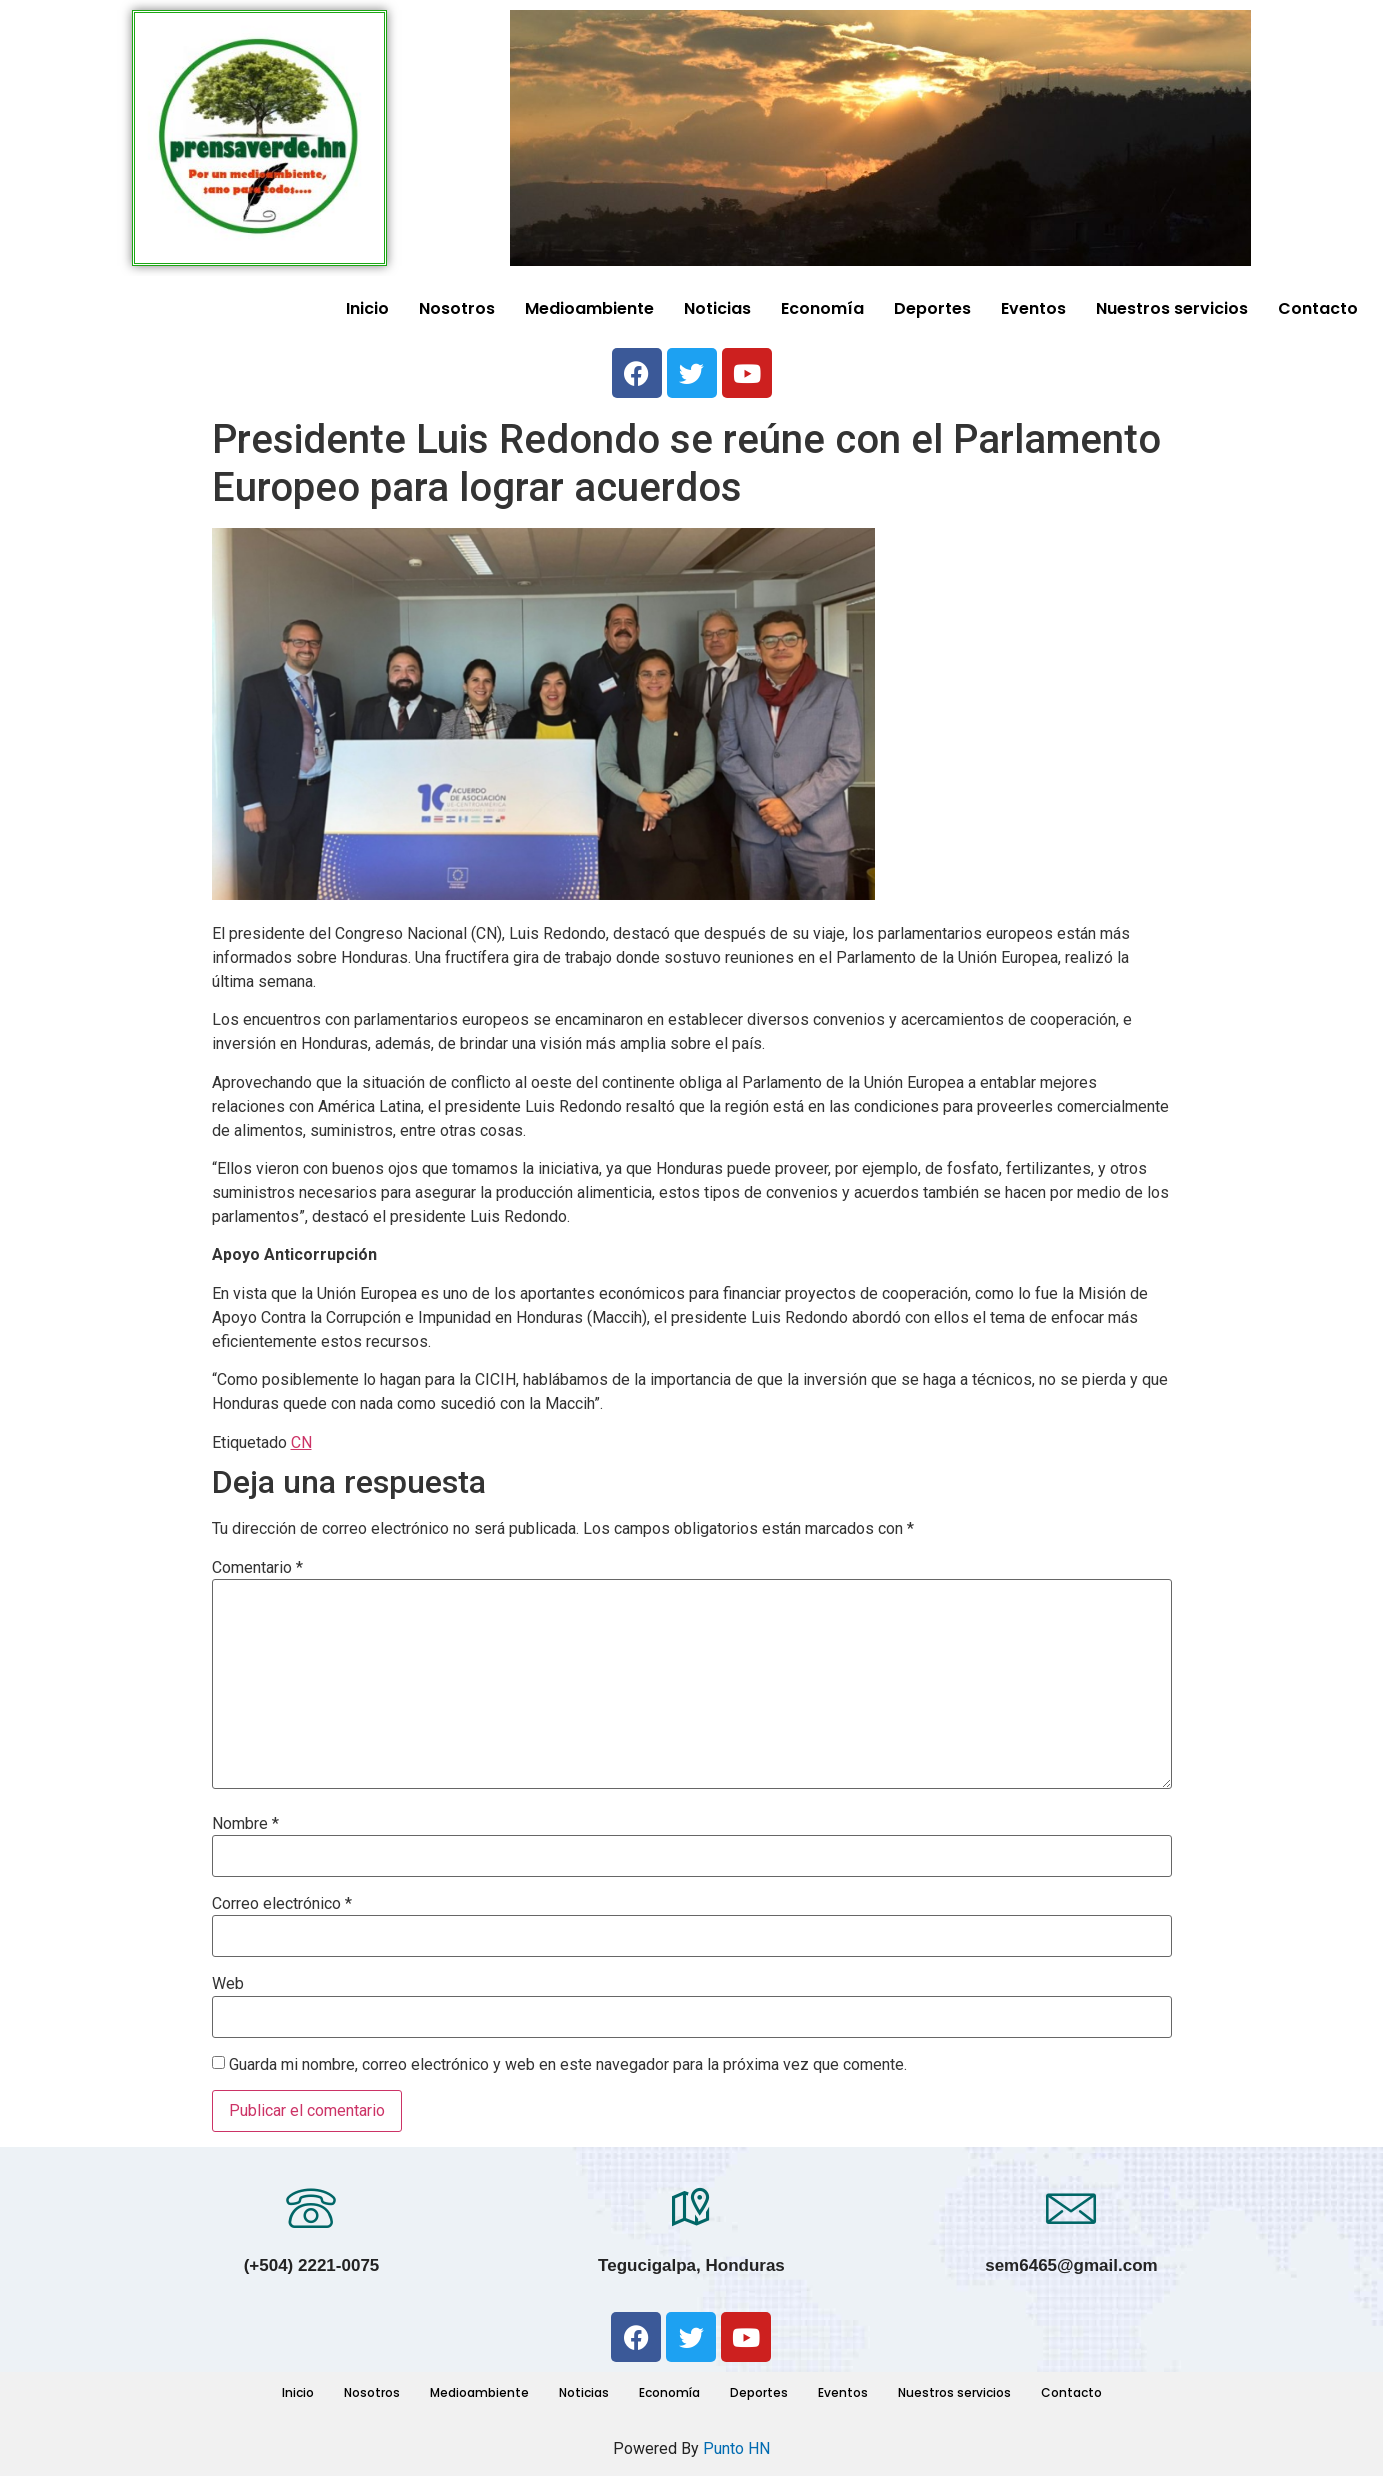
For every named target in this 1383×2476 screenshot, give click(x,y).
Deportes (932, 308)
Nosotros (457, 308)
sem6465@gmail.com (1071, 2265)
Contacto (1318, 308)
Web (228, 1984)
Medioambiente (589, 308)
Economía (822, 308)
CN (301, 1442)
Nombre (245, 1824)
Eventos (1033, 308)
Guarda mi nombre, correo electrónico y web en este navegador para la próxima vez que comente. (568, 2065)
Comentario (257, 1568)
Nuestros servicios (1172, 308)
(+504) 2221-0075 (312, 2265)
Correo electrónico (282, 1904)
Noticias (717, 308)
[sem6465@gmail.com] (1071, 2208)
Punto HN (736, 2448)
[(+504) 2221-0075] (311, 2208)
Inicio (367, 308)
